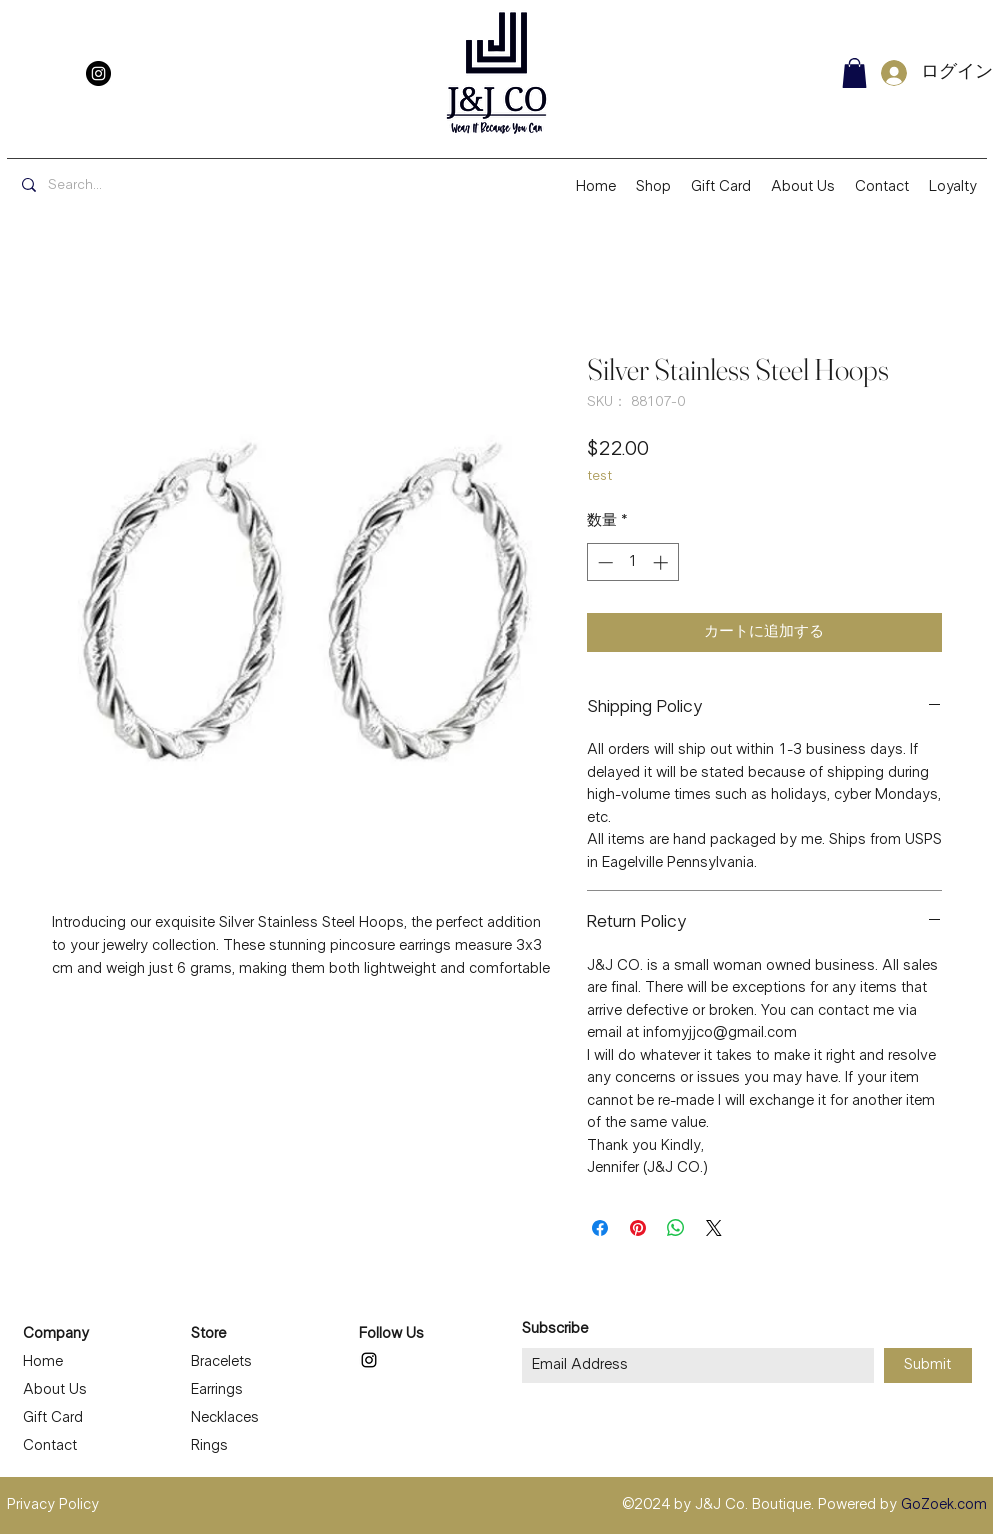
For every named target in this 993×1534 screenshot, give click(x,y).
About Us (55, 1390)
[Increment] (662, 562)
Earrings (217, 1390)
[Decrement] (603, 562)
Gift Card (53, 1418)
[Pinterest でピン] (638, 1228)
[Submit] (928, 1365)
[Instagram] (98, 73)
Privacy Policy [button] (53, 1505)
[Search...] (159, 186)
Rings (209, 1446)
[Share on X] (714, 1228)
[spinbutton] (632, 562)
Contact (50, 1446)
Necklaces (225, 1418)
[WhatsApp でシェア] (676, 1228)
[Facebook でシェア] (600, 1228)
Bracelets (221, 1362)
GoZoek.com (944, 1505)
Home (43, 1362)
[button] (854, 73)
